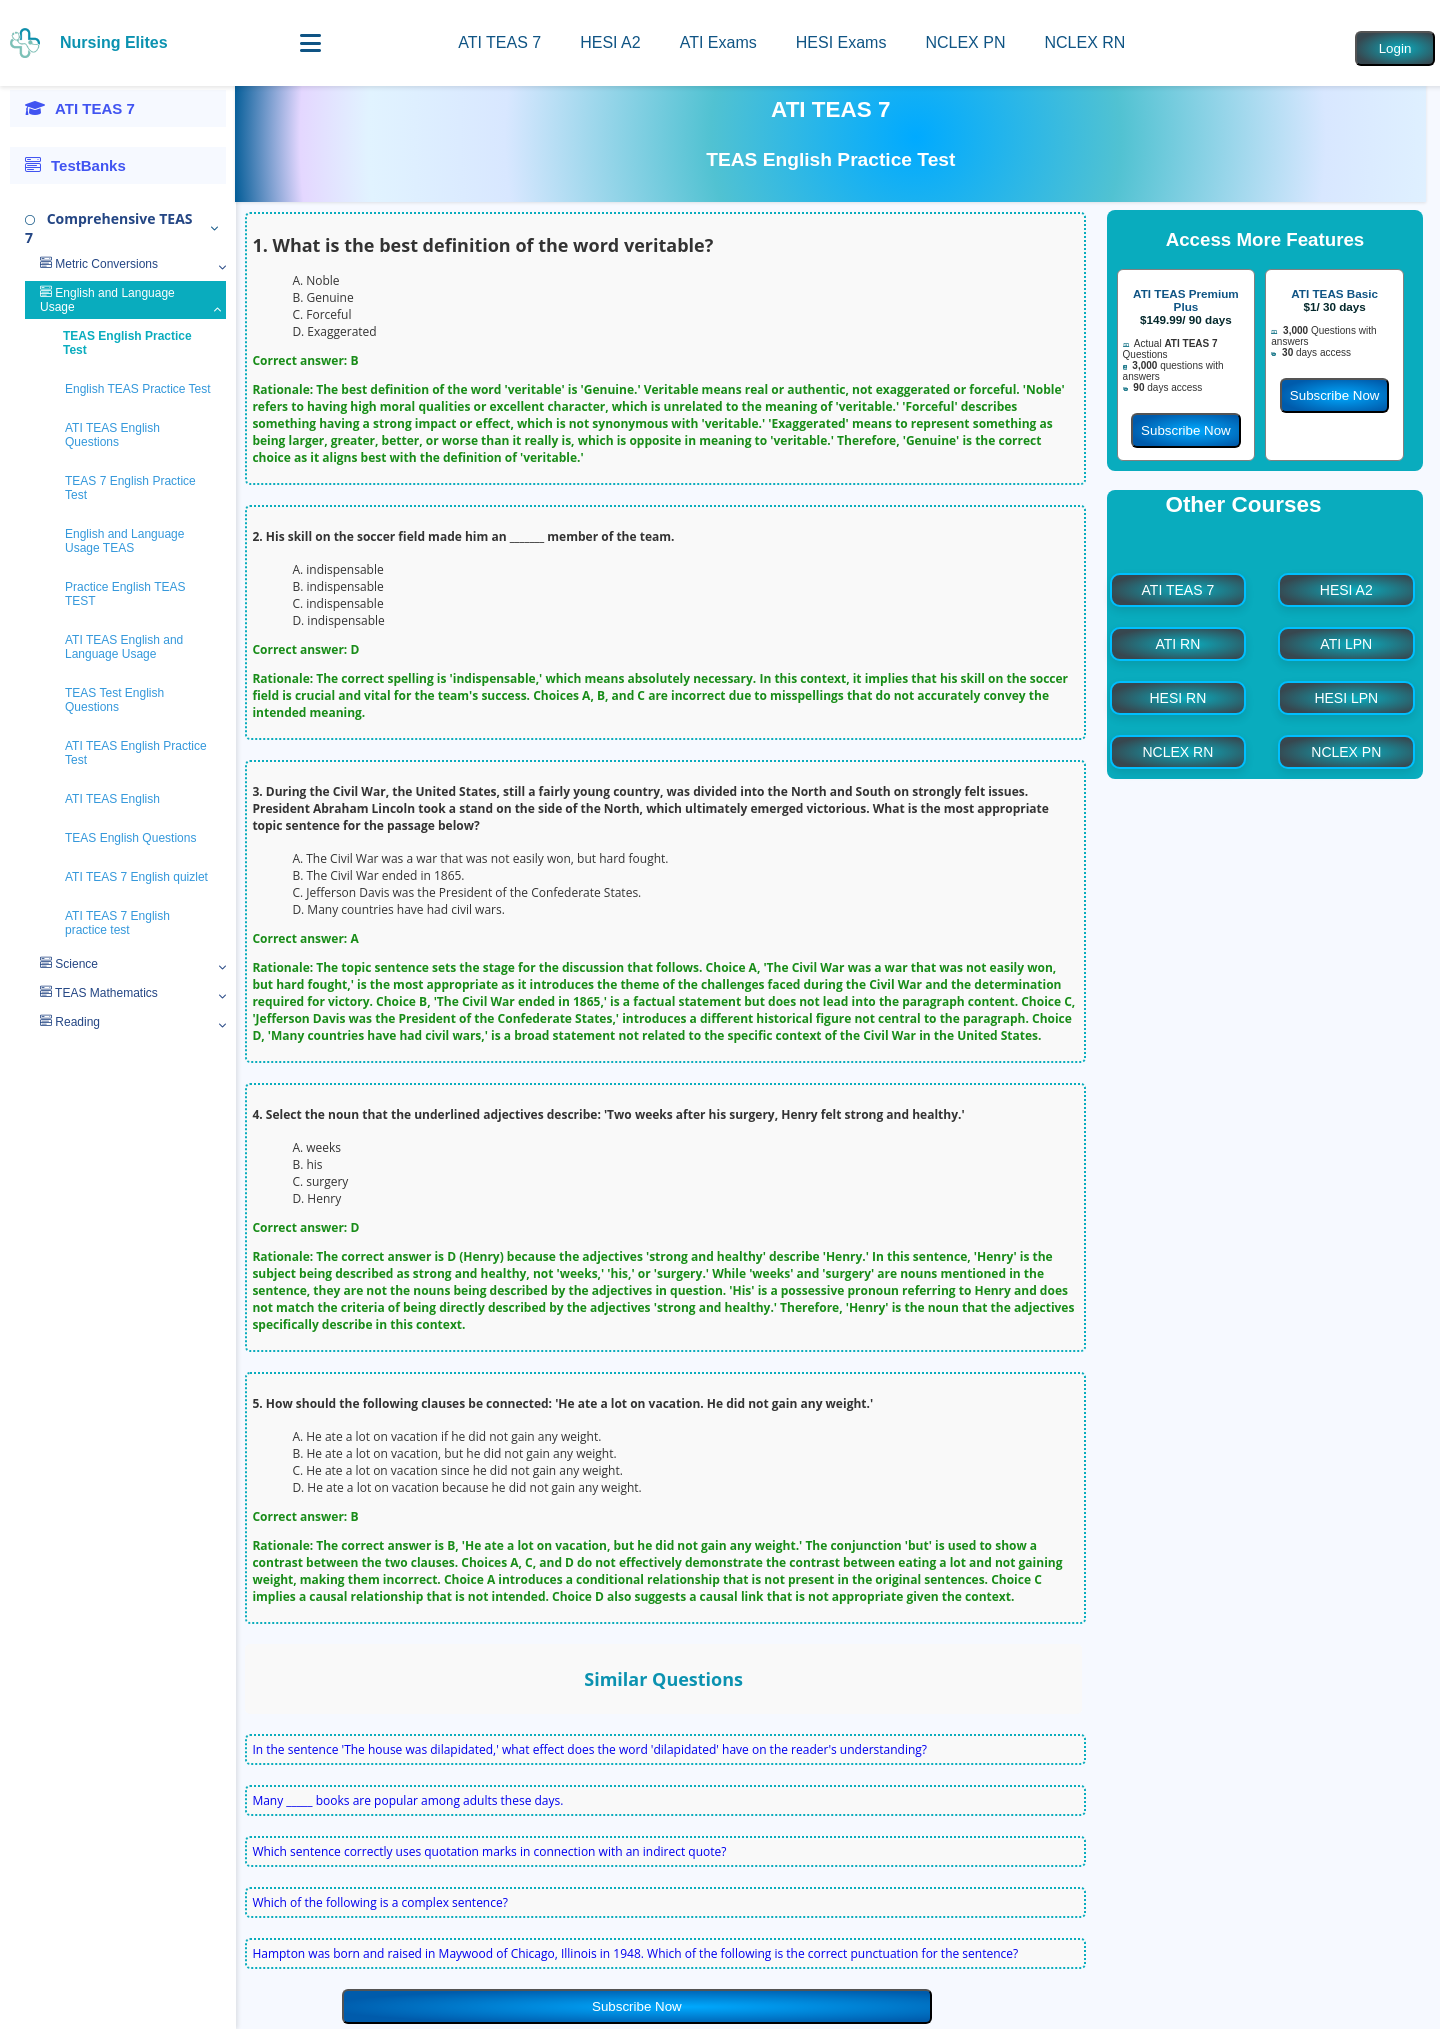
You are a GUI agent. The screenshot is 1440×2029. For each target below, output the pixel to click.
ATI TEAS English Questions (112, 435)
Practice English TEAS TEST (125, 594)
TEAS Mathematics (99, 993)
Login (1395, 48)
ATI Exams (718, 42)
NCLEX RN (1084, 42)
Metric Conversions (99, 264)
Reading (70, 1022)
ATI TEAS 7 (499, 42)
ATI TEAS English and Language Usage (124, 647)
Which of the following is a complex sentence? (380, 1902)
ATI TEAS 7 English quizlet (136, 877)
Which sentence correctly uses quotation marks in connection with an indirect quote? (489, 1851)
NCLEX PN (965, 42)
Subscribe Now (637, 2006)
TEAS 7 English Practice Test (130, 488)
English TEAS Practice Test (138, 389)
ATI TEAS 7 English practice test (117, 923)
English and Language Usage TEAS (124, 541)
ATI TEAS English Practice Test (136, 753)
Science (69, 964)
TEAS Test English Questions (114, 700)
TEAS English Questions (130, 838)
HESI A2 (610, 42)
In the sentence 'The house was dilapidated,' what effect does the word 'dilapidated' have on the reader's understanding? (589, 1749)
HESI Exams (841, 42)
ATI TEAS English (112, 799)
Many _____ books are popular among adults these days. (407, 1800)
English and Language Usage (107, 300)
